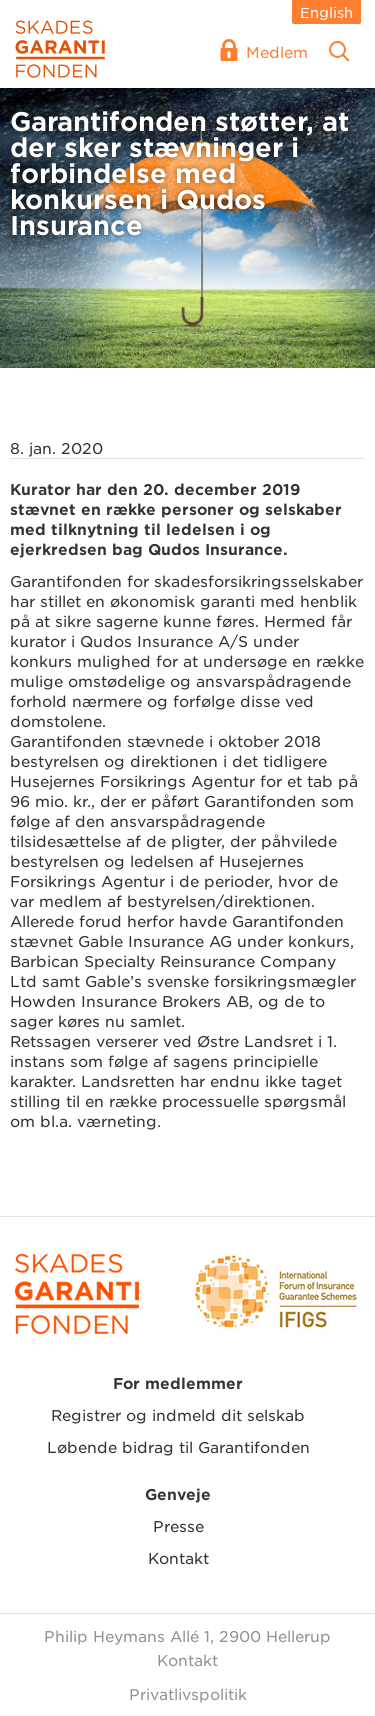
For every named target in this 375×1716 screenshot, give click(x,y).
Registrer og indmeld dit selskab (178, 1414)
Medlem (277, 51)
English (326, 12)
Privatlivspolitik (188, 1693)
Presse (178, 1525)
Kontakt (178, 1557)
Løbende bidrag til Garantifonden (178, 1446)
